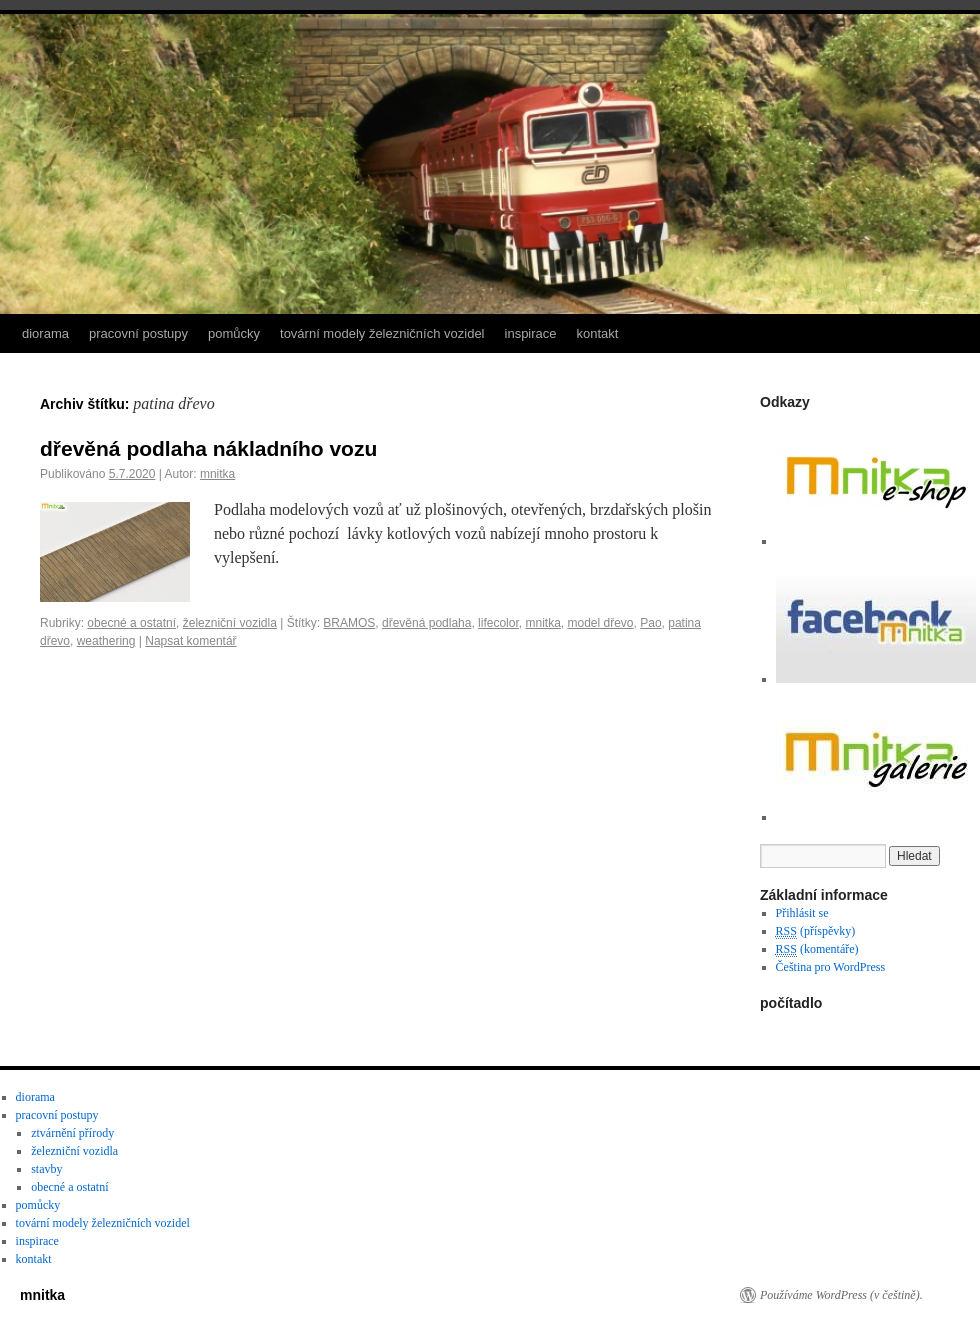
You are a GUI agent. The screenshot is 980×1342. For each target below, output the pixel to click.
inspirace (531, 333)
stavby (46, 1169)
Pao (650, 623)
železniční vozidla (230, 623)
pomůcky (234, 333)
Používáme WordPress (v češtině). (841, 1295)
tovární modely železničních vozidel (382, 333)
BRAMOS (349, 623)
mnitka (217, 474)
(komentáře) (817, 949)
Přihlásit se (802, 913)
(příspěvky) (816, 931)
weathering (106, 641)
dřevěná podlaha (426, 623)
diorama (45, 333)
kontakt (598, 333)
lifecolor (498, 623)
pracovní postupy (138, 333)
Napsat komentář (190, 641)
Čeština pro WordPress (830, 967)
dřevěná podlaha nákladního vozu (208, 448)
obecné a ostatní (131, 623)
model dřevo (600, 623)
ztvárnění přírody (72, 1133)
